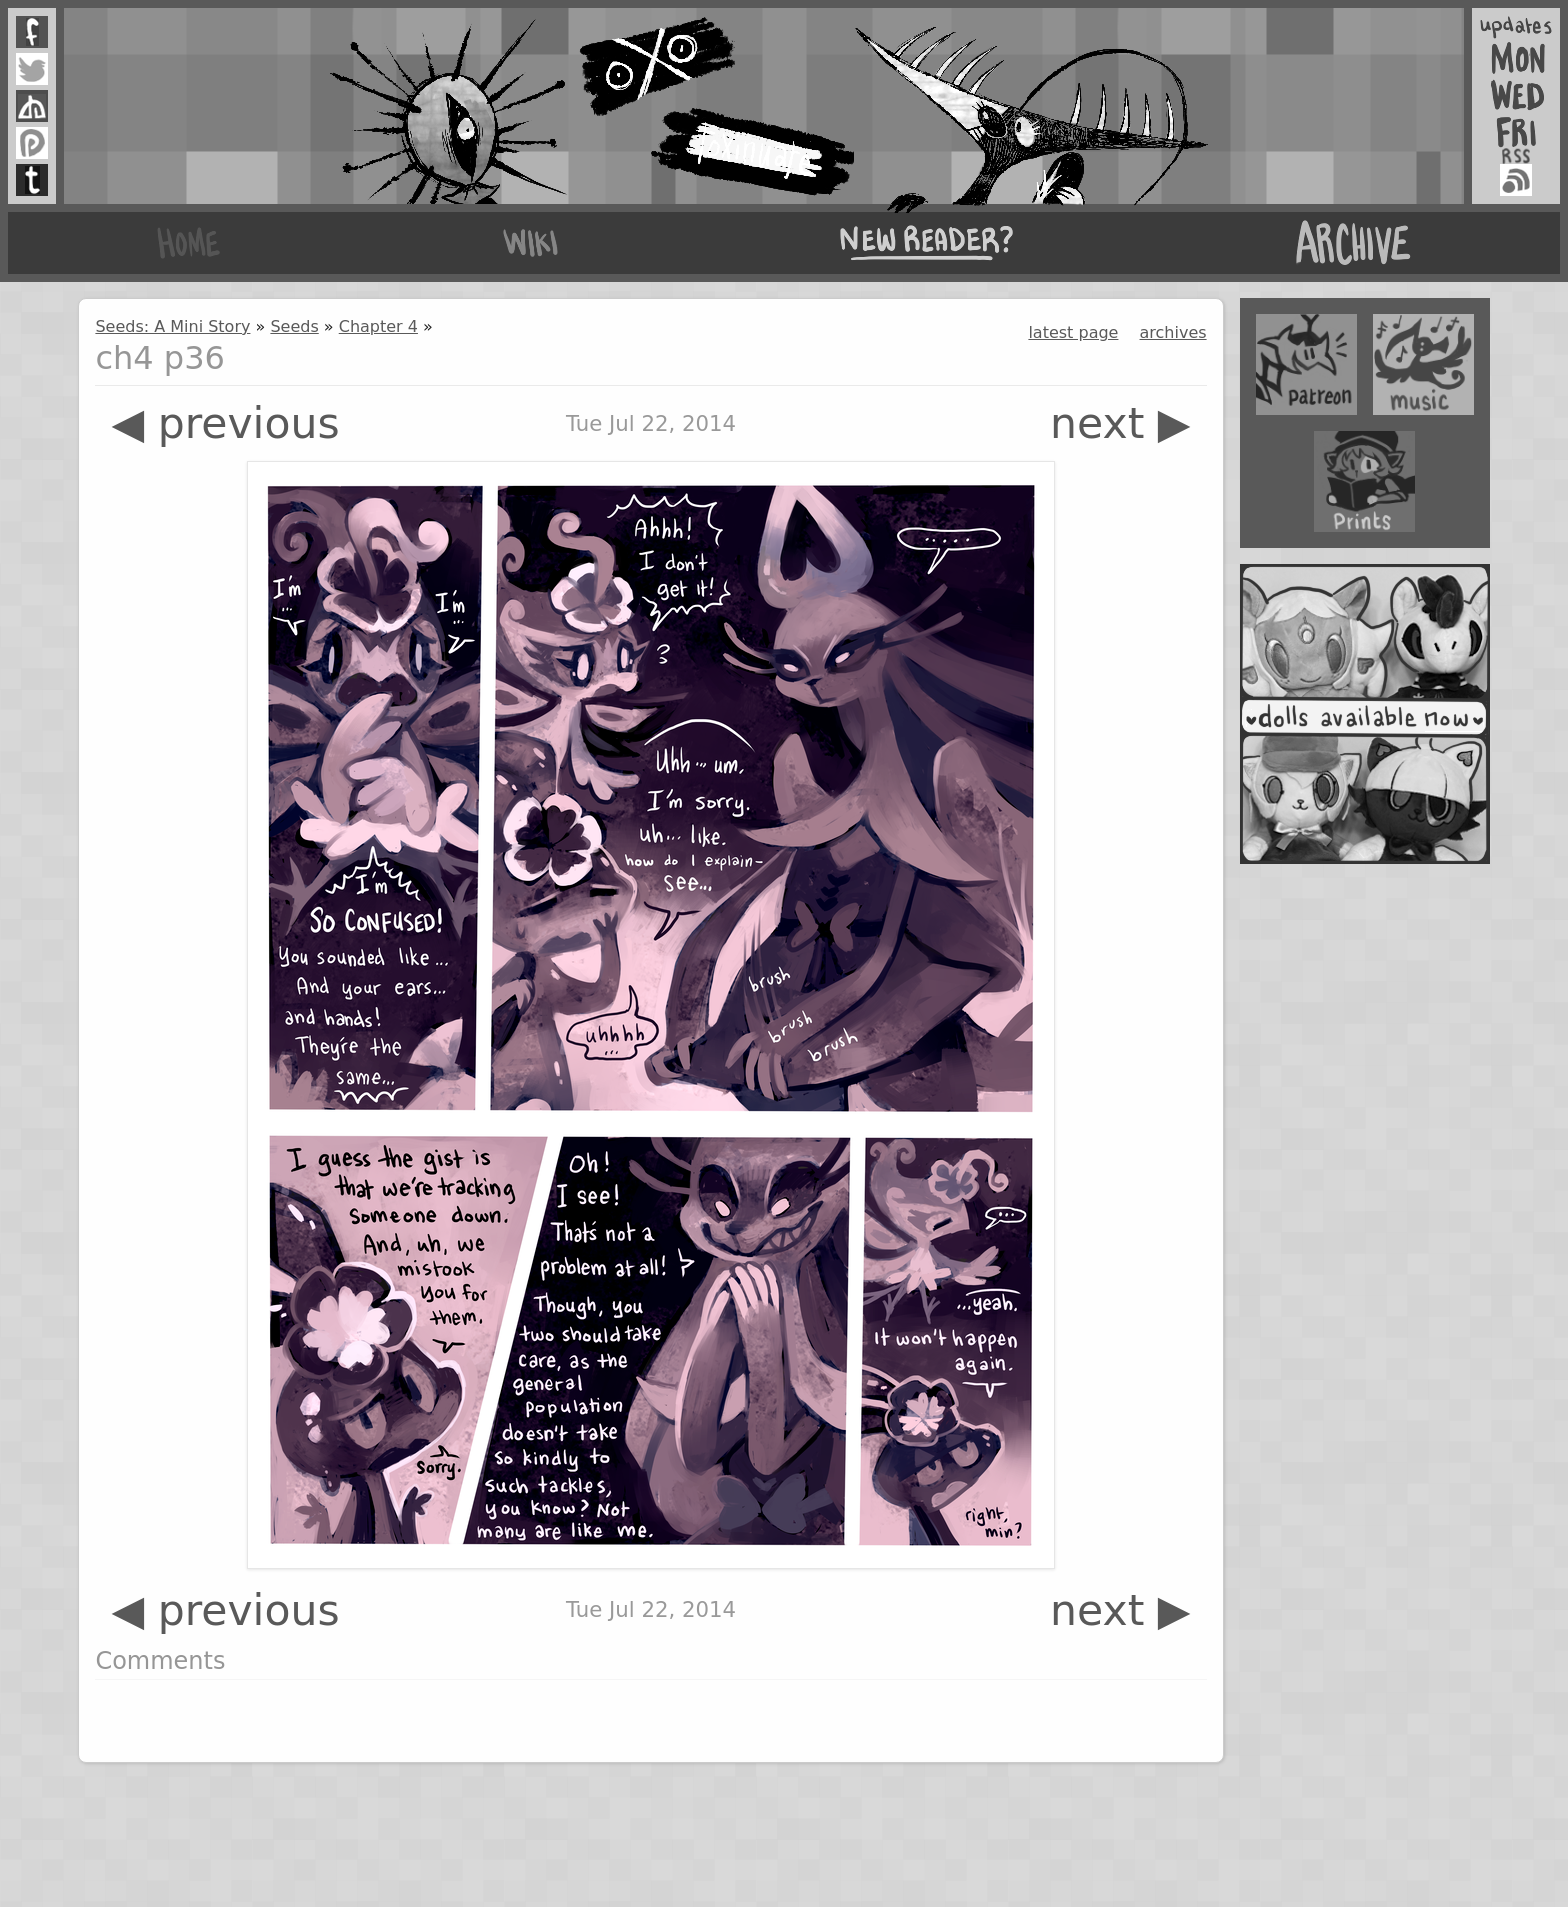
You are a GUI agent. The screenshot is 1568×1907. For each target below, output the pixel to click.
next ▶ (1120, 423)
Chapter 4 (378, 326)
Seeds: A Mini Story (172, 326)
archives (1173, 332)
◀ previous (225, 423)
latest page (1073, 332)
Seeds (294, 326)
